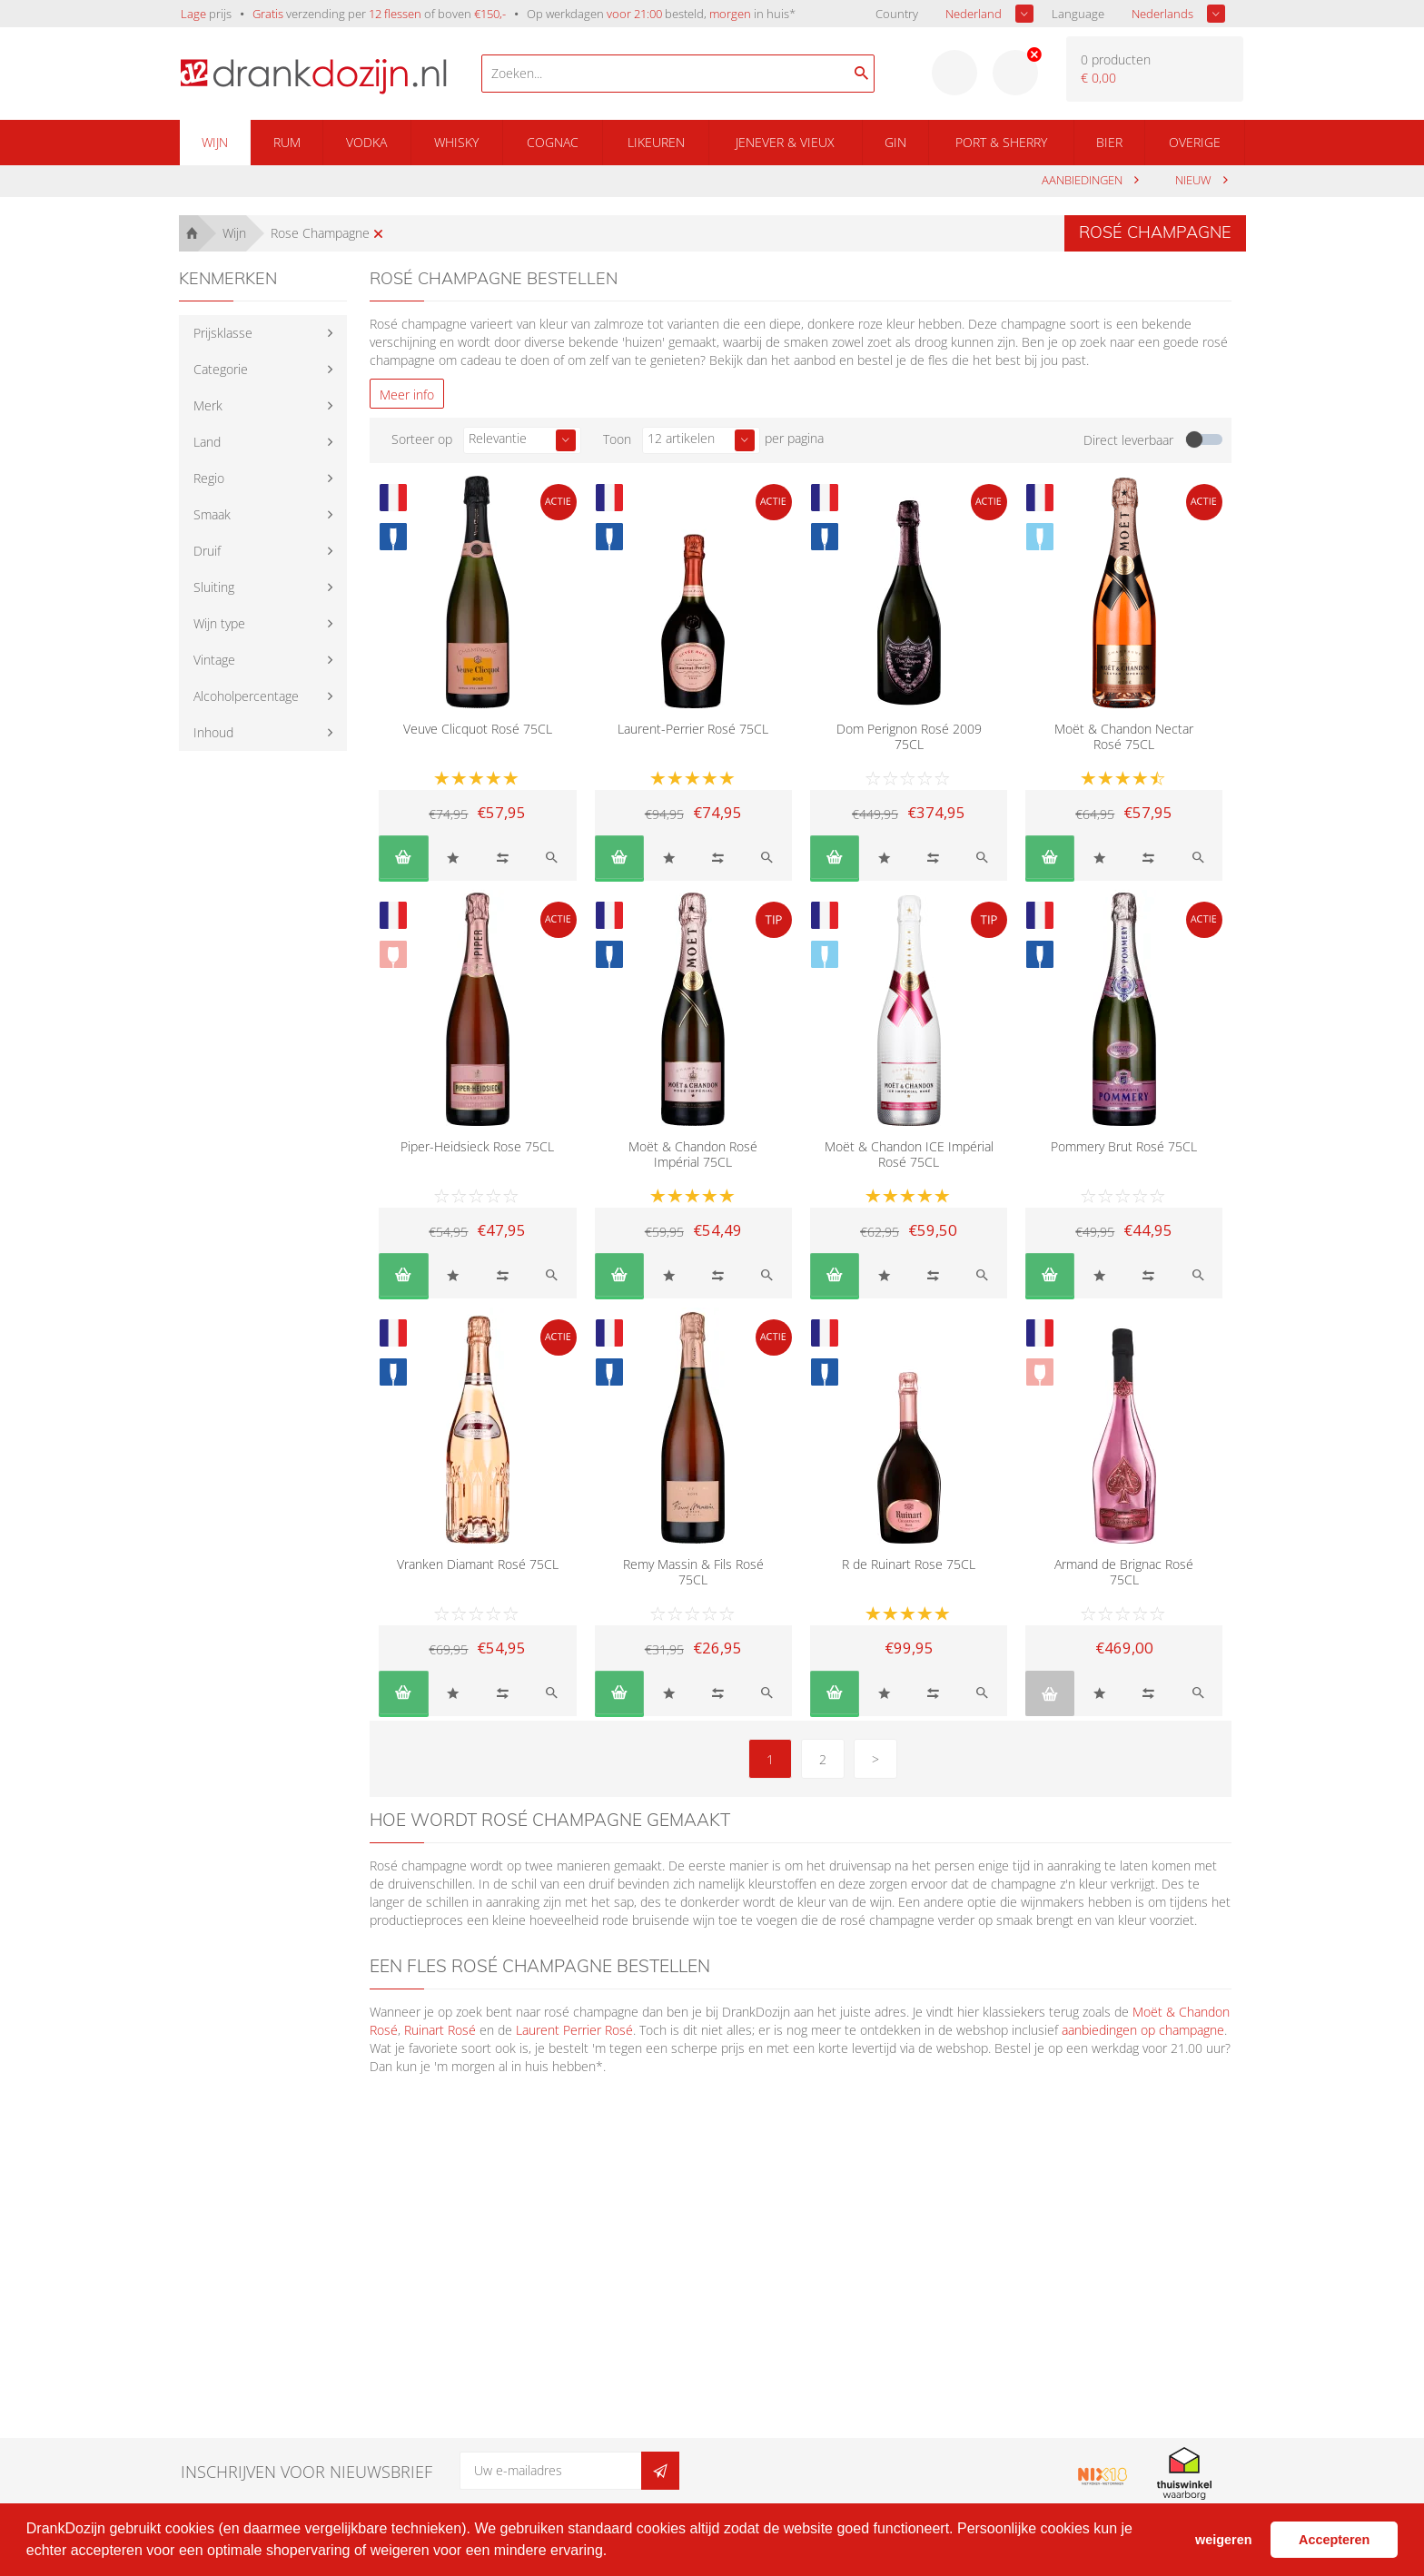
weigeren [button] (1223, 2539)
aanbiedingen (1083, 180)
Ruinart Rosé (440, 2029)
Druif (207, 550)
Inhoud (213, 732)
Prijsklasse (222, 332)
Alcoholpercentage (246, 696)
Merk (207, 405)
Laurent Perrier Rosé (574, 2029)
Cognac (552, 142)
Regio (208, 478)
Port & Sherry (1001, 142)
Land (207, 441)
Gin (895, 142)
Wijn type (219, 623)
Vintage (214, 659)
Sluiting (213, 587)
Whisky (456, 142)
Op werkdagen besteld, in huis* (661, 13)
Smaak (212, 514)
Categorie (220, 369)
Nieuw (1194, 180)
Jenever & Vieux (785, 142)
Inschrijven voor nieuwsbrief (306, 2471)
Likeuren (656, 142)
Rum (287, 142)
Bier (1109, 142)
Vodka (366, 142)
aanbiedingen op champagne (1143, 2029)
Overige (1195, 142)
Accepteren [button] (1334, 2539)
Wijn (215, 142)
